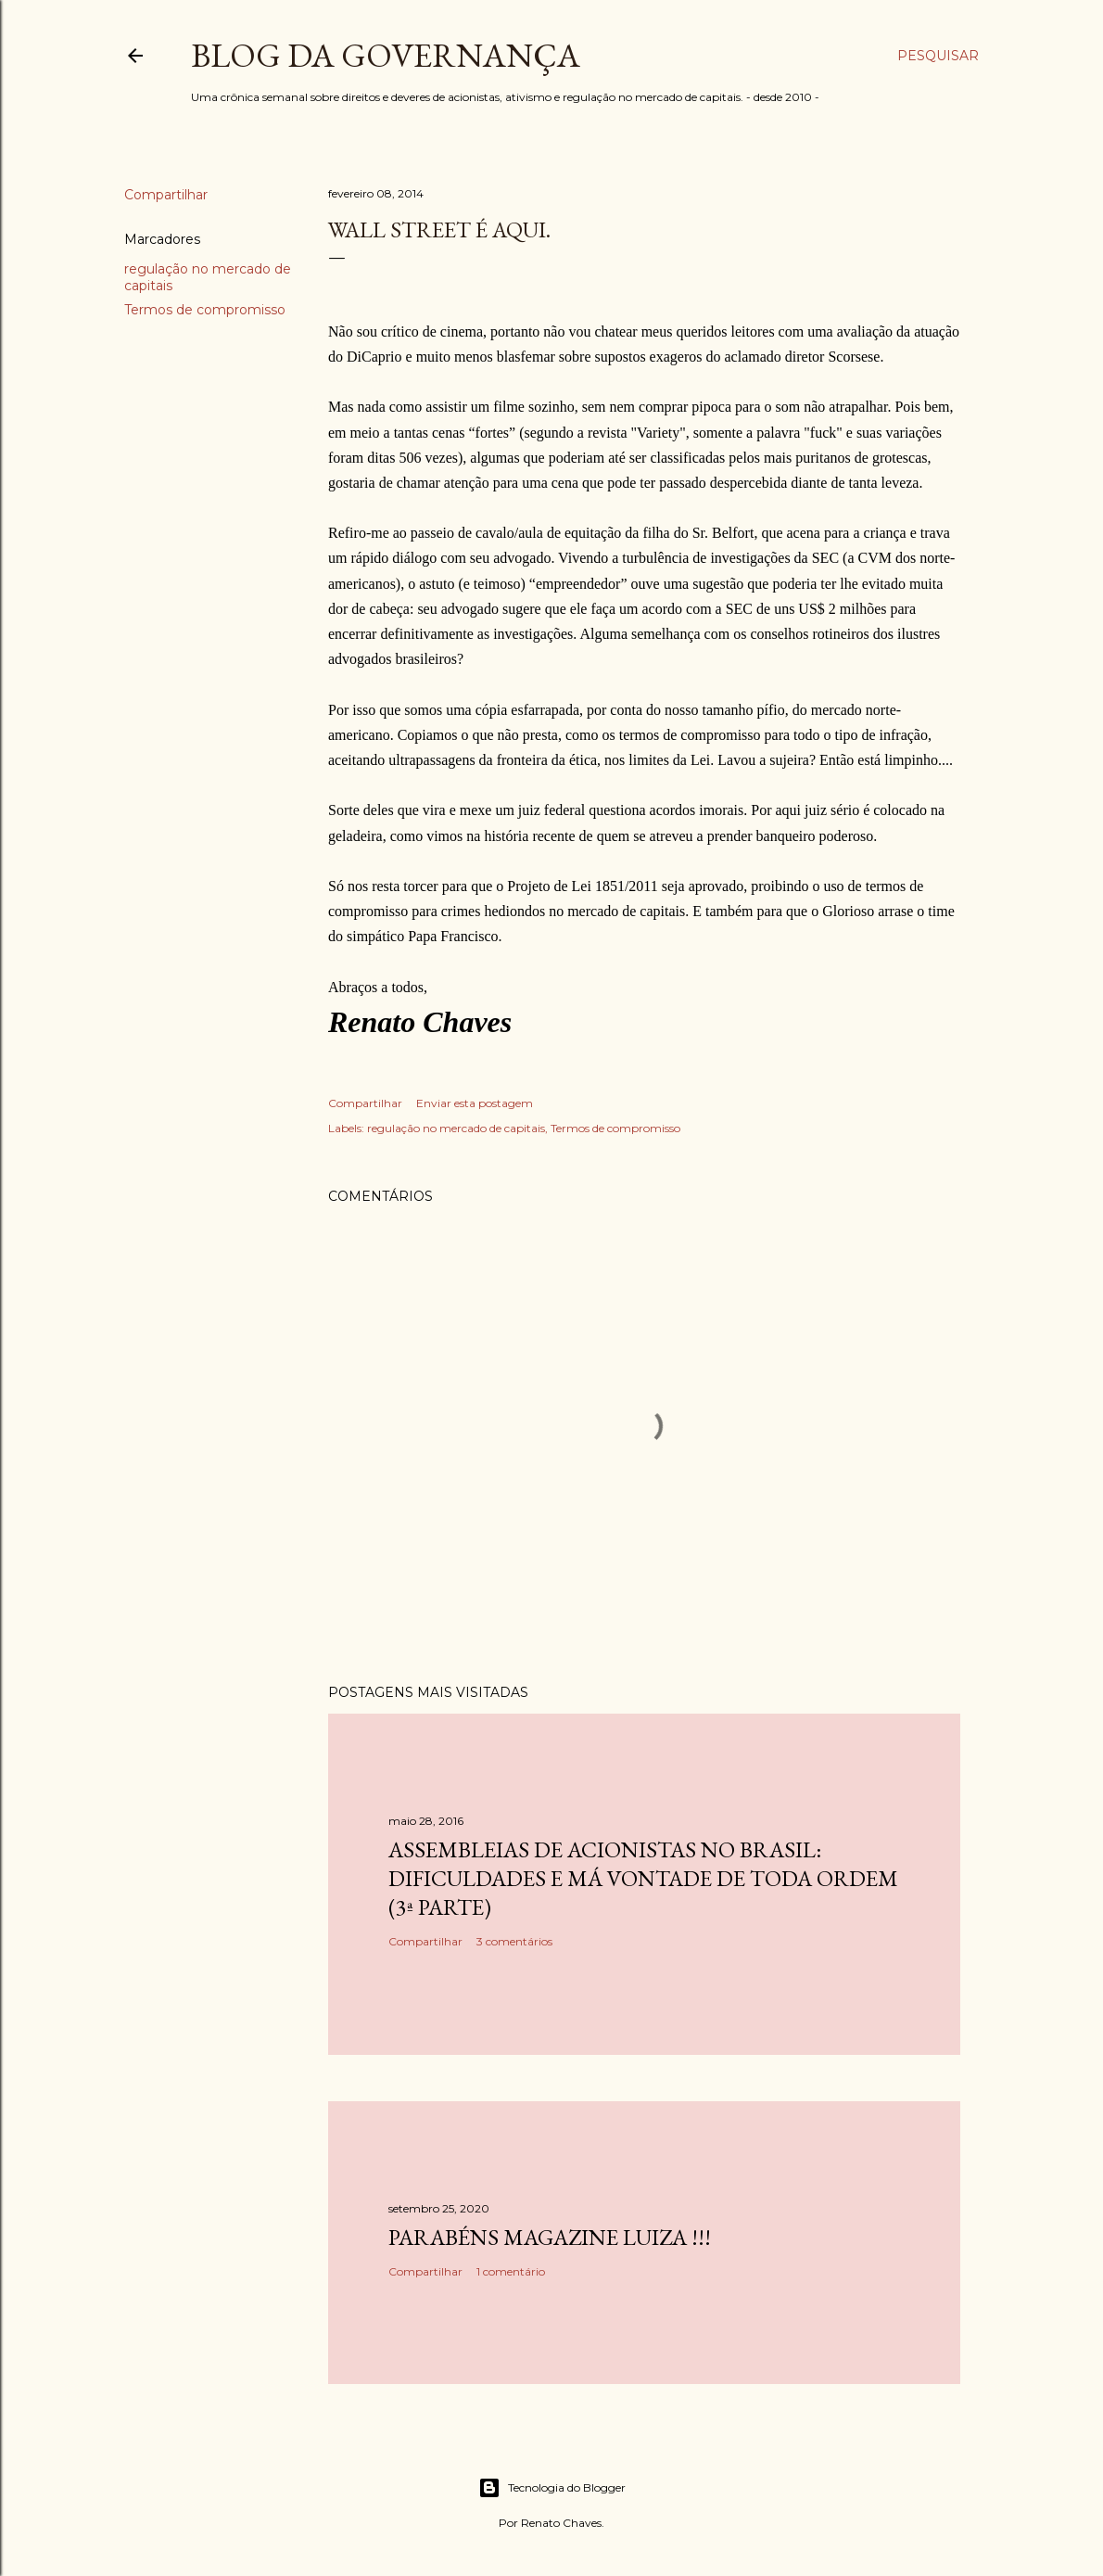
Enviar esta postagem (474, 1103)
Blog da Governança (385, 55)
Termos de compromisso (204, 309)
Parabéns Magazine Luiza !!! (549, 2237)
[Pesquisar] (938, 55)
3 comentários (514, 1941)
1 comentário (510, 2271)
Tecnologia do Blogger (552, 2488)
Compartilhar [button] (166, 194)
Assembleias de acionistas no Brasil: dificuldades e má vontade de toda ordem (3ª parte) (643, 1878)
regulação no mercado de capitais (456, 1128)
